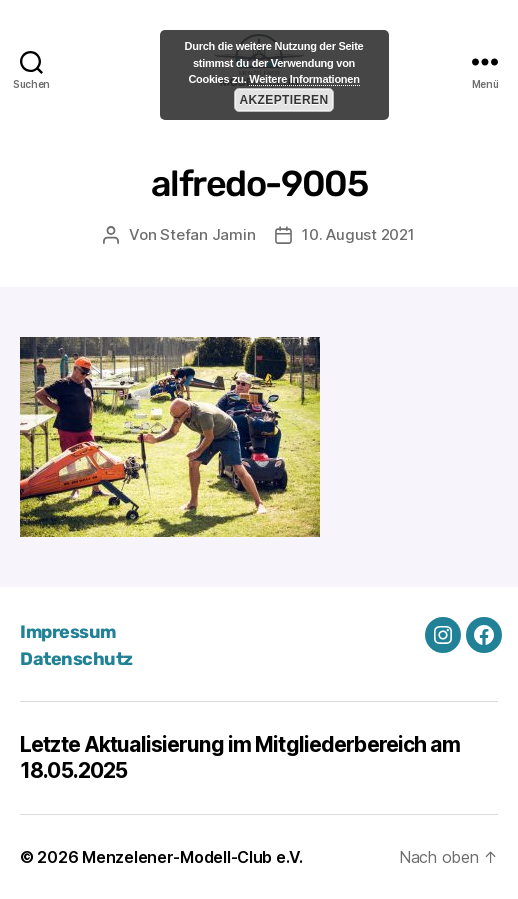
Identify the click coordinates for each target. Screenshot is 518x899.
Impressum (68, 632)
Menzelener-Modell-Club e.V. (192, 857)
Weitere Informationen (304, 79)
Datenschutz (76, 659)
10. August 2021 (358, 234)
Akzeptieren (283, 100)
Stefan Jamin (207, 234)
